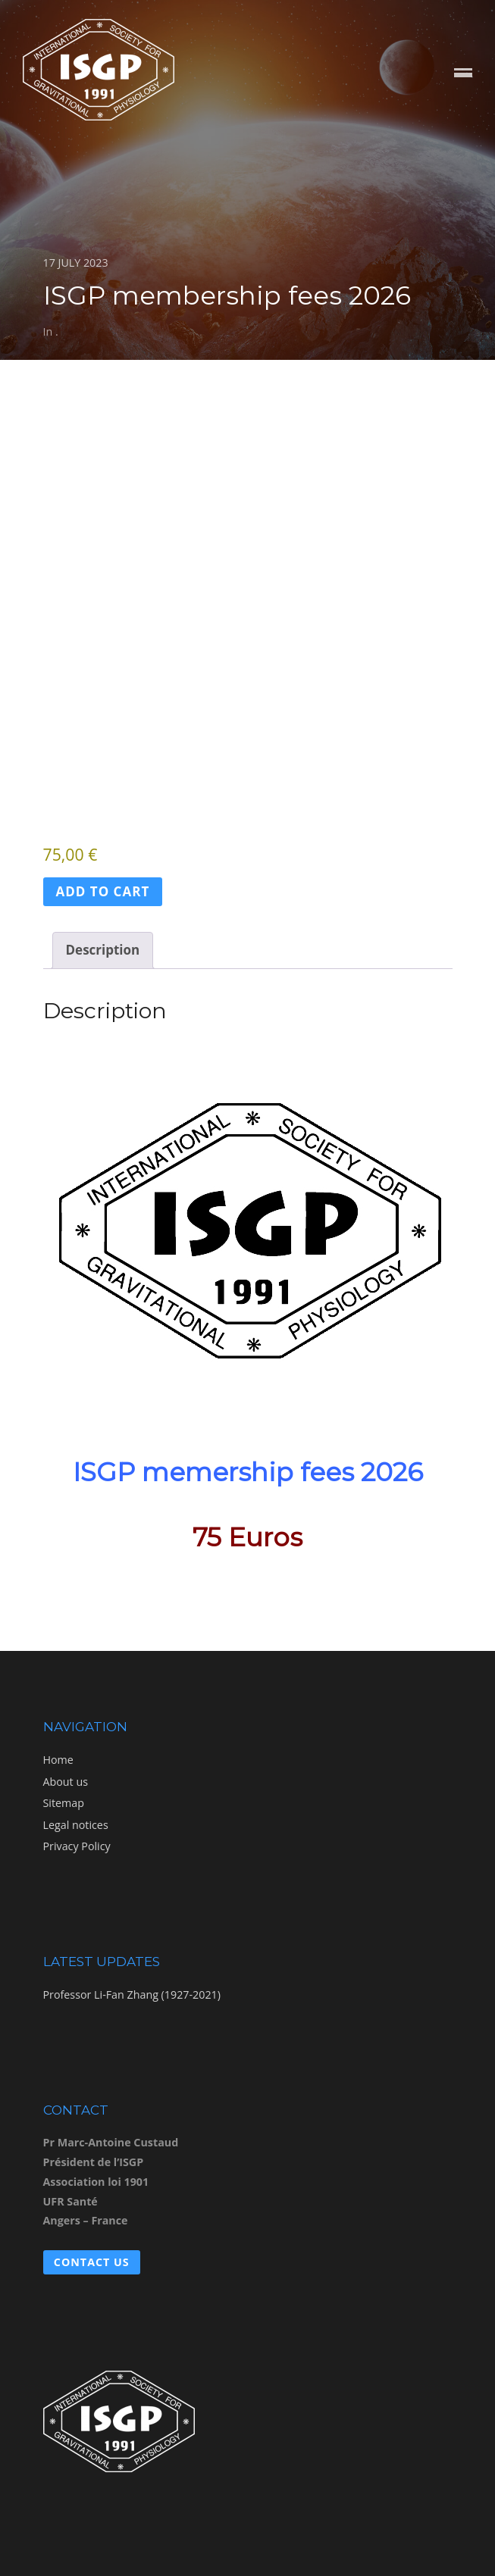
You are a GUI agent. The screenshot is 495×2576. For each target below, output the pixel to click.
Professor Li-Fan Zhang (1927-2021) (132, 1994)
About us (65, 1781)
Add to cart (103, 891)
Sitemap (63, 1803)
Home (58, 1759)
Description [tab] (103, 949)
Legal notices (75, 1825)
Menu (463, 74)
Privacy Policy (77, 1846)
